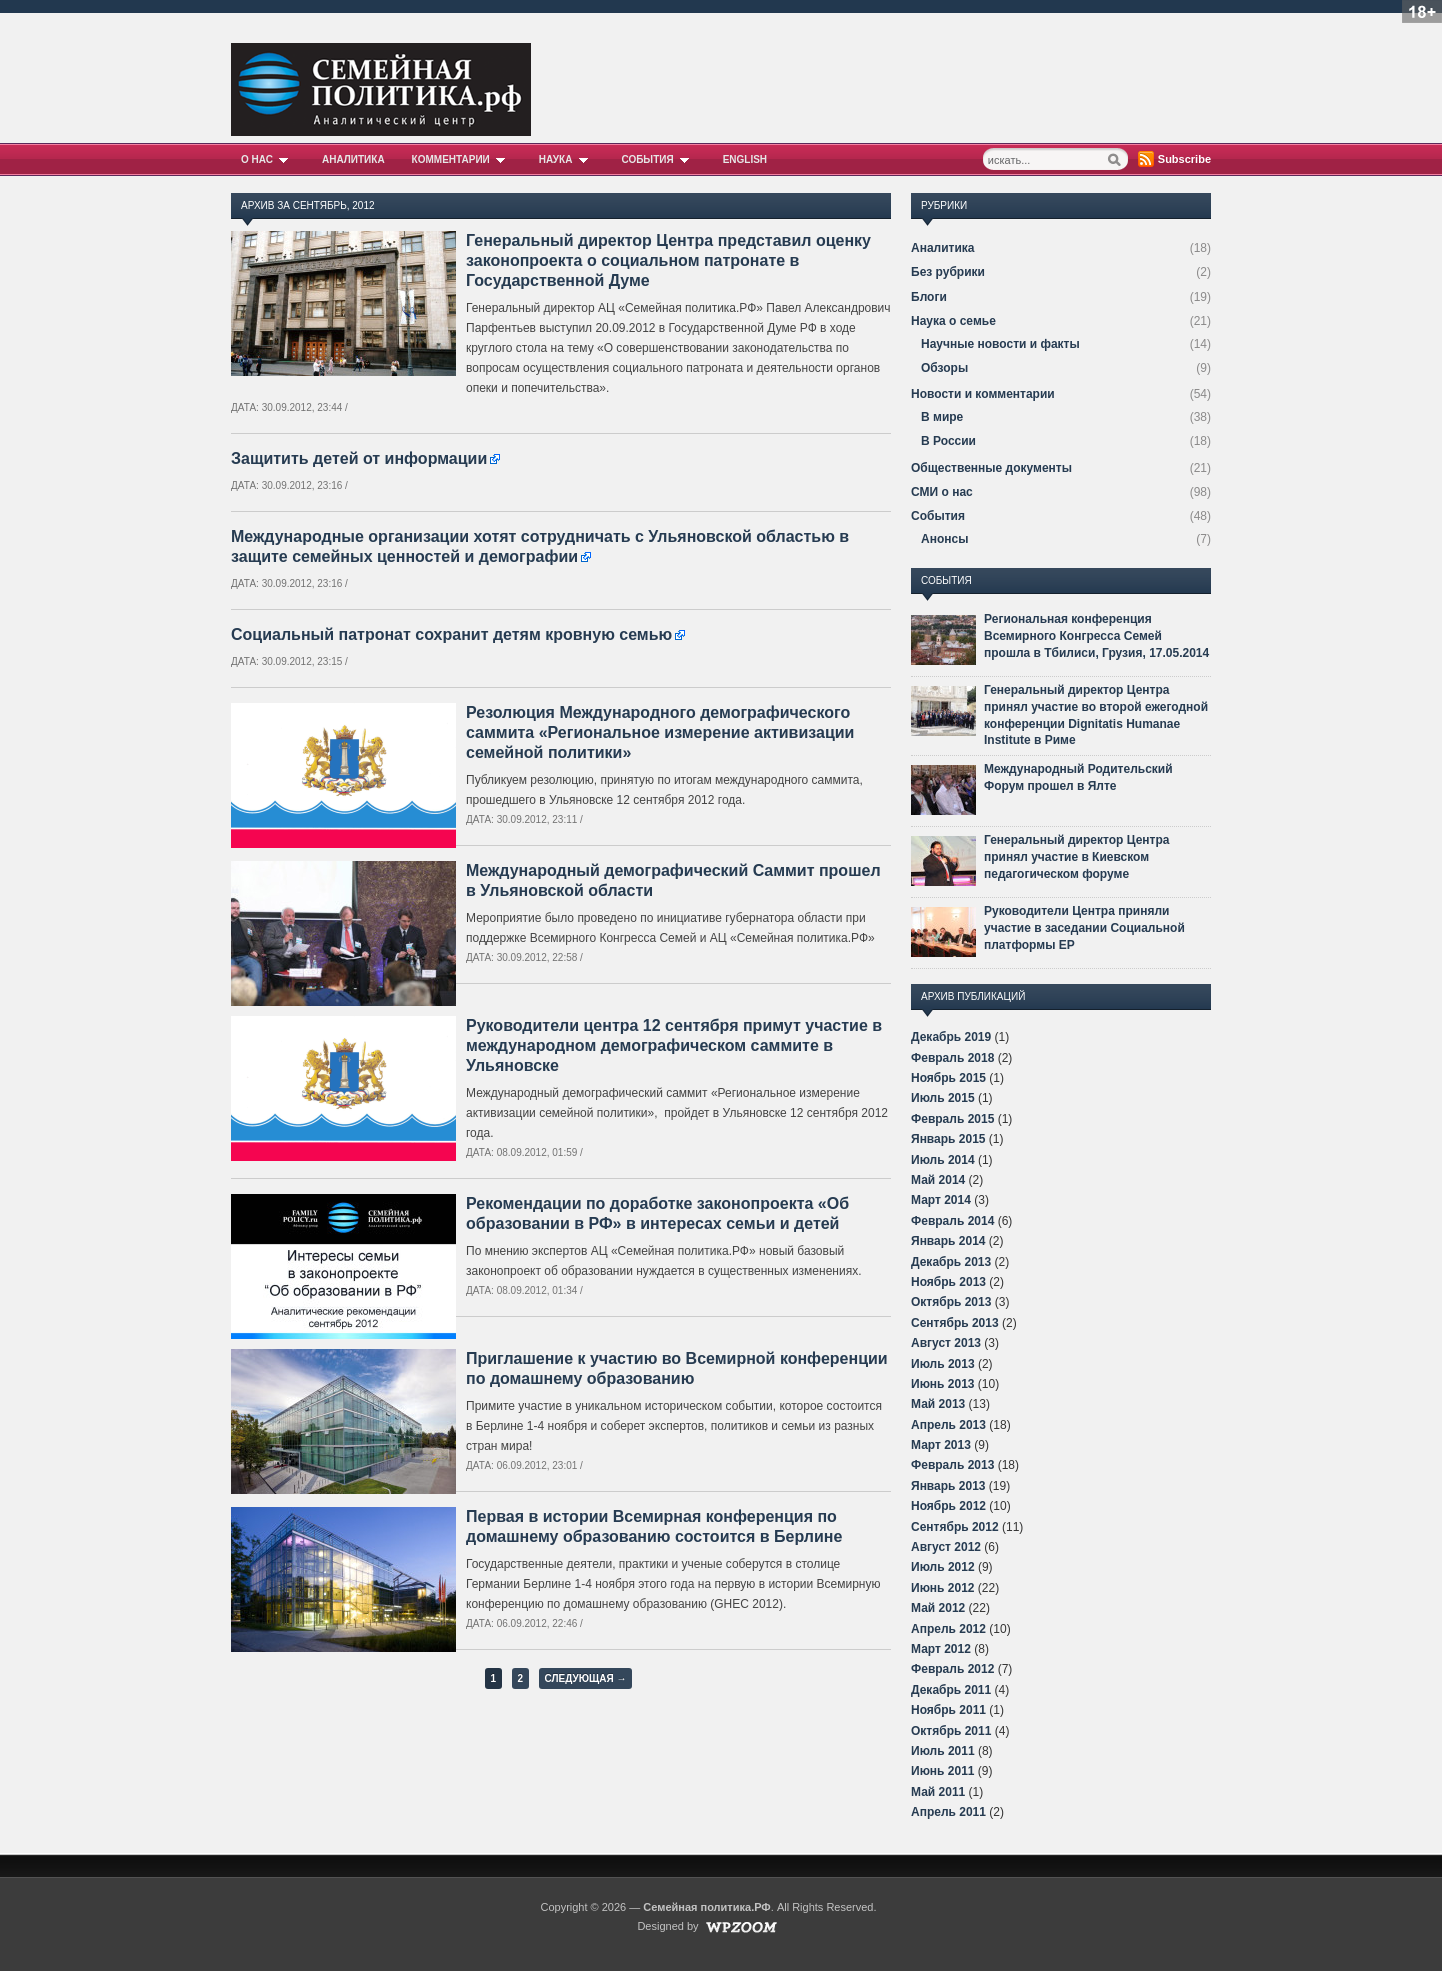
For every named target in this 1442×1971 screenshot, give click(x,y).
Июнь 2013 (943, 1384)
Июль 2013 (943, 1364)
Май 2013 (938, 1404)
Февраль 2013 (952, 1465)
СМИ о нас (942, 492)
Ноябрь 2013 (948, 1282)
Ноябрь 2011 (948, 1710)
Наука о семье (953, 321)
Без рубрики (948, 272)
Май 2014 (938, 1180)
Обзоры (944, 368)
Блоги (929, 297)
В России (948, 441)
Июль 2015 (943, 1098)
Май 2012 (938, 1608)
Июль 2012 (943, 1567)
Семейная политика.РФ (706, 1907)
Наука (567, 159)
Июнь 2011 (943, 1771)
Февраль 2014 (952, 1221)
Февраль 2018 (952, 1058)
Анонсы (944, 539)
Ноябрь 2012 (948, 1506)
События (658, 159)
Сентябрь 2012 (955, 1527)
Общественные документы (991, 468)
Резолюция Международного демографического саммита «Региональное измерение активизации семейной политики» (660, 732)
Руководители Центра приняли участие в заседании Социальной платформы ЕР (1084, 928)
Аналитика (353, 159)
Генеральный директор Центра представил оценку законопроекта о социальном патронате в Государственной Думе (668, 260)
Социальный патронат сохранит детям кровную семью (451, 634)
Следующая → (586, 1678)
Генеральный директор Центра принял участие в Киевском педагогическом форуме (1076, 857)
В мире (942, 417)
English (745, 159)
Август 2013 (946, 1343)
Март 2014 (941, 1200)
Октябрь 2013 (951, 1302)
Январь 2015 (948, 1139)
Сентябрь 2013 (955, 1323)
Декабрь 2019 (951, 1037)
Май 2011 (938, 1792)
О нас (268, 159)
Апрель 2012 (948, 1629)
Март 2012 (941, 1649)
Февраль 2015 (952, 1119)
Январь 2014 (948, 1241)
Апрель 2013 (948, 1425)
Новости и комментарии (983, 394)
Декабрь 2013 (951, 1262)
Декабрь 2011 (951, 1690)
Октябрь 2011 (951, 1731)
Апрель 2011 (948, 1812)
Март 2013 (941, 1445)
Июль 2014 (943, 1160)
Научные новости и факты (1000, 344)
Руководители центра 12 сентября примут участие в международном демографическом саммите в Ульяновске (674, 1045)
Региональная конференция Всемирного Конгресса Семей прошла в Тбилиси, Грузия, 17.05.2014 (1096, 636)
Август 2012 (946, 1547)
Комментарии (462, 159)
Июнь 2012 (943, 1588)
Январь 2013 (948, 1486)
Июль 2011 (943, 1751)
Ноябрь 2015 (948, 1078)
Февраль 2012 (952, 1669)
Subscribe (1184, 159)
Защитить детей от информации (359, 458)
